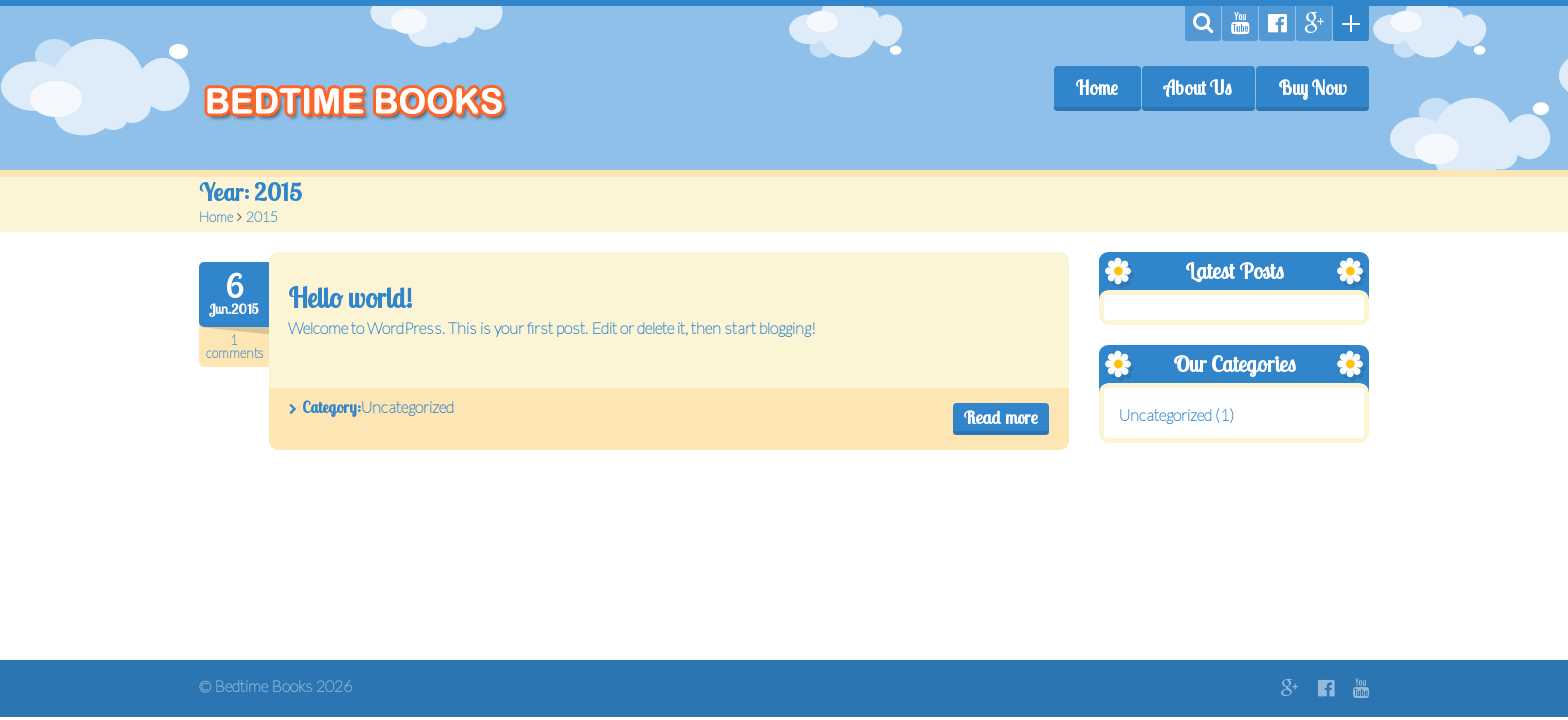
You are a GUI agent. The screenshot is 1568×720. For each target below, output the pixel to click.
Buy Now (1312, 88)
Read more (1001, 417)
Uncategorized (407, 406)
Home (1097, 88)
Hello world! (350, 298)
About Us (1198, 88)
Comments (234, 347)
